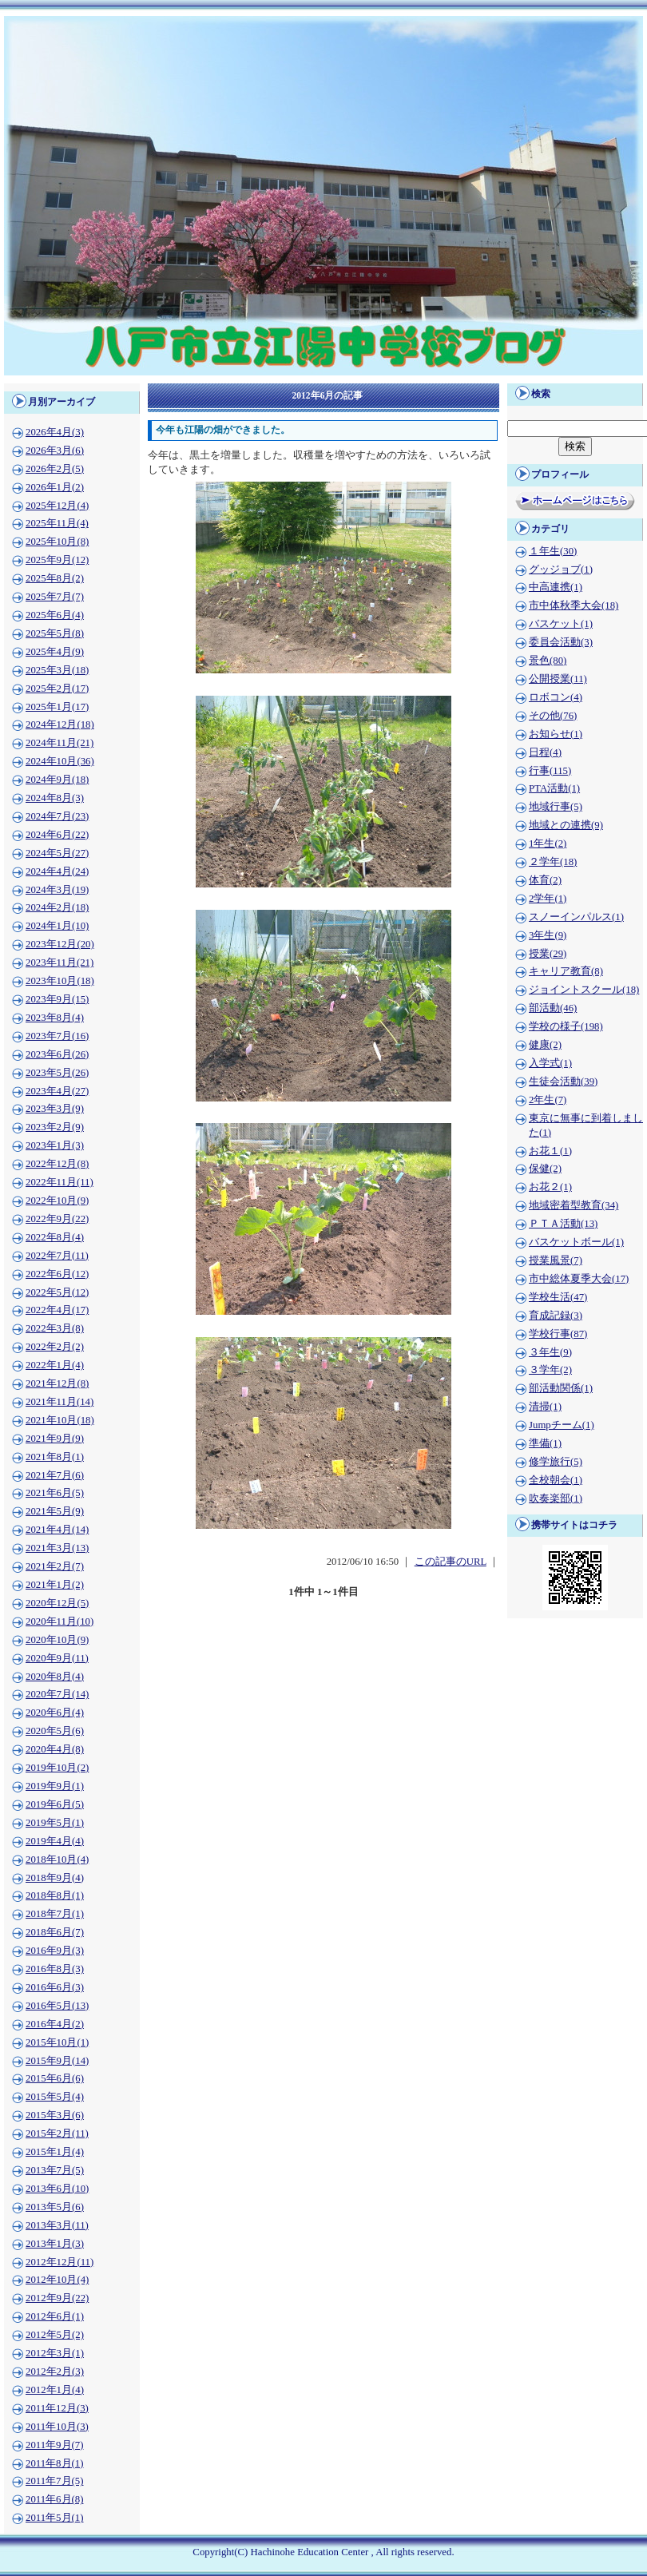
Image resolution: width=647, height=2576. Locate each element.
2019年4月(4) (55, 1841)
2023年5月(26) (57, 1072)
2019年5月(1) (55, 1822)
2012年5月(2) (55, 2334)
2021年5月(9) (55, 1511)
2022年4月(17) (57, 1310)
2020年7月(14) (57, 1694)
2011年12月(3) (57, 2408)
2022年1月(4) (55, 1365)
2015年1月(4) (55, 2151)
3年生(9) (547, 935)
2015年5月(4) (55, 2096)
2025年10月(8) (57, 541)
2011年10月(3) (57, 2426)
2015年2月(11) (57, 2133)
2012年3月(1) (55, 2353)
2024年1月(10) (57, 925)
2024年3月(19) (57, 889)
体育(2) (545, 880)
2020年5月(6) (55, 1731)
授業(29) (547, 953)
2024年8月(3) (55, 798)
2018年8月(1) (55, 1895)
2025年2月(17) (57, 688)
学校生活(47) (558, 1297)
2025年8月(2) (55, 578)
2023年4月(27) (57, 1091)
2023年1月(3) (55, 1145)
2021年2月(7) (55, 1566)
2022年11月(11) (59, 1182)
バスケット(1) (561, 623)
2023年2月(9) (55, 1127)
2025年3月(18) (57, 670)
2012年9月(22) (57, 2298)
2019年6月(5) (55, 1804)
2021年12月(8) (57, 1383)
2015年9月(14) (57, 2060)
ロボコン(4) (555, 697)
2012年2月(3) (55, 2371)
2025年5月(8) (55, 633)
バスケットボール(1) (576, 1242)
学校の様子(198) (566, 1026)
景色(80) (547, 660)
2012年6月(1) (55, 2316)
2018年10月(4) (57, 1859)
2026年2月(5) (55, 468)
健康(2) (545, 1044)
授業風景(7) (555, 1260)
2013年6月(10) (57, 2188)
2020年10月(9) (57, 1639)
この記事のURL (450, 1561)
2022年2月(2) (55, 1346)
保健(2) (545, 1168)
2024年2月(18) (57, 907)
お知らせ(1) (555, 734)
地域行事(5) (555, 806)
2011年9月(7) (54, 2445)
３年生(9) (550, 1352)
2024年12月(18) (60, 724)
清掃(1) (545, 1406)
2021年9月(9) (55, 1438)
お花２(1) (550, 1187)
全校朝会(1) (555, 1480)
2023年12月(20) (60, 944)
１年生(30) (553, 551)
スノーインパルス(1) (576, 917)
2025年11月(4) (57, 523)
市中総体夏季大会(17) (579, 1278)
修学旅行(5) (555, 1461)
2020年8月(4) (55, 1676)
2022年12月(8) (57, 1163)
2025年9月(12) (57, 560)
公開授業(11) (558, 679)
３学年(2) (550, 1369)
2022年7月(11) (57, 1255)
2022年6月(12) (57, 1274)
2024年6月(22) (57, 834)
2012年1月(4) (55, 2389)
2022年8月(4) (55, 1237)
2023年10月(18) (60, 980)
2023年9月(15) (57, 999)
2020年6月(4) (55, 1712)
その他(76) (553, 715)
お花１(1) (550, 1151)
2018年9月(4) (55, 1877)
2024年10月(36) (60, 761)
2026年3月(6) (55, 450)
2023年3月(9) (55, 1108)
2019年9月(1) (55, 1786)
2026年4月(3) (55, 432)
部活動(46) (553, 1008)
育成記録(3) (555, 1315)
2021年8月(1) (55, 1457)
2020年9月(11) (57, 1658)
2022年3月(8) (55, 1328)
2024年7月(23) (57, 816)
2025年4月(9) (55, 651)
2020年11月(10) (59, 1621)
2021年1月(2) (55, 1584)
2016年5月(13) (57, 2005)
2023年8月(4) (55, 1017)
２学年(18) (553, 861)
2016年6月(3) (55, 1987)
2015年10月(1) (57, 2042)
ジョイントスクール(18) (584, 989)
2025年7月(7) (55, 596)
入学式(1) (550, 1063)
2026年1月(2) (55, 487)
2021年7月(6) (55, 1475)
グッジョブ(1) (561, 569)
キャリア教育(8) (566, 971)
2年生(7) (547, 1099)
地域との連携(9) (566, 825)
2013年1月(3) (55, 2243)
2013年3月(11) (57, 2225)
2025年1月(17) (57, 706)
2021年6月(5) (55, 1492)
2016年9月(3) (55, 1950)
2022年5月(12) (57, 1292)
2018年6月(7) (55, 1932)
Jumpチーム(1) (561, 1425)
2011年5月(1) (54, 2517)
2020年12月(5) (57, 1603)
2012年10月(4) (57, 2279)
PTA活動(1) (554, 788)
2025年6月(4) (55, 615)
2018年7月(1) (55, 1913)
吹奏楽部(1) (555, 1498)
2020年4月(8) (55, 1749)
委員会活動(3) (561, 642)
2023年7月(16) (57, 1036)
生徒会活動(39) (563, 1081)
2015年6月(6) (55, 2078)
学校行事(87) (558, 1334)
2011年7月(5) (54, 2481)
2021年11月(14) (59, 1401)
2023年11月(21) (59, 962)
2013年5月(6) (55, 2207)
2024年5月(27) (57, 853)
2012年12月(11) (59, 2262)
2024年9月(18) (57, 779)
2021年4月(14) (57, 1529)
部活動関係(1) (561, 1388)
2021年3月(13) (57, 1548)
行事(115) (550, 770)
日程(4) (545, 752)
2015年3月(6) (55, 2115)
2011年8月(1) (54, 2463)
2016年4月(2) (55, 2024)
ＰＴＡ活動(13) (563, 1223)
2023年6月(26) (57, 1054)
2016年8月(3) (55, 1969)
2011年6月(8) (54, 2499)
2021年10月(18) (60, 1420)
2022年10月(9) (57, 1200)
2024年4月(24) (57, 871)
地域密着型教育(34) (573, 1205)
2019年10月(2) (57, 1767)
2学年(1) (547, 898)
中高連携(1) (555, 587)
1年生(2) (547, 843)
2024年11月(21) (59, 742)
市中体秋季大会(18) (573, 605)
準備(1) (545, 1443)
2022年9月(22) (57, 1218)
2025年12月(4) (57, 505)
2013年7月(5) (55, 2170)
